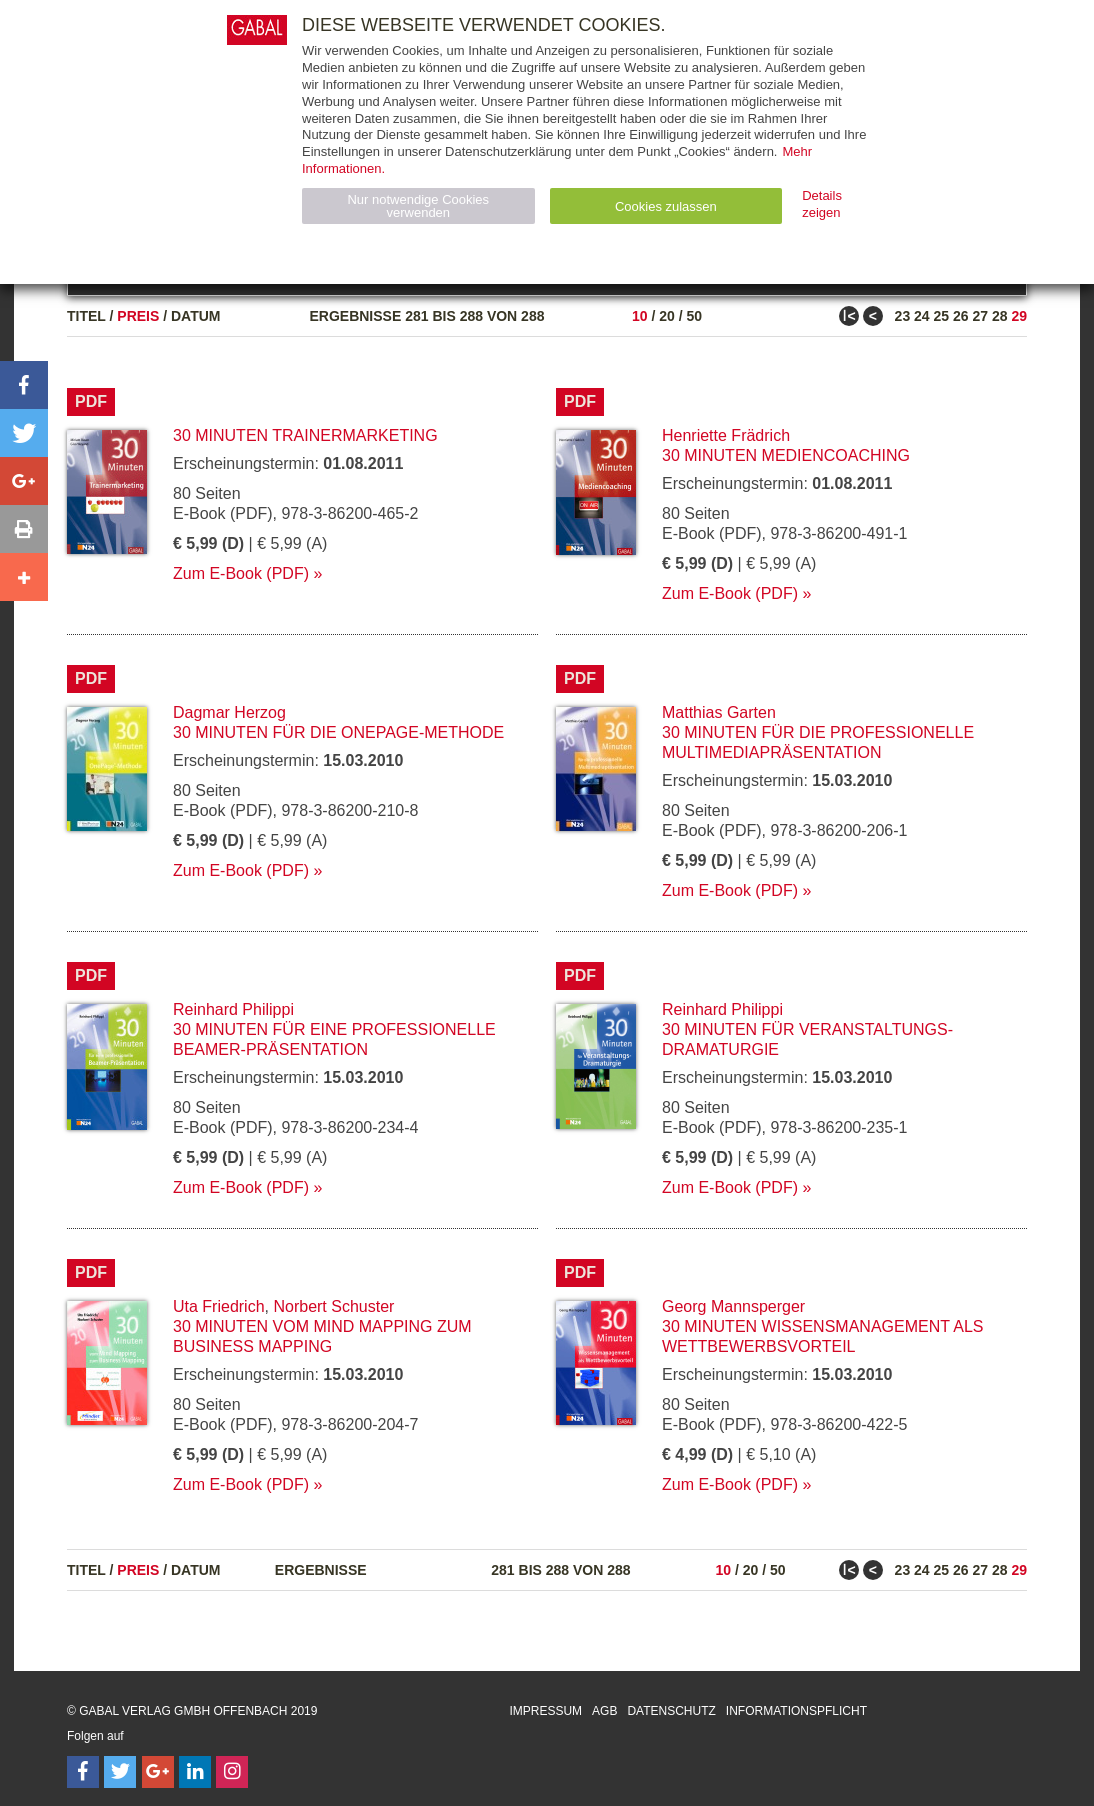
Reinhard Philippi (233, 1009)
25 (942, 316)
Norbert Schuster (333, 1306)
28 (1000, 316)
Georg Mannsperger (733, 1306)
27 (980, 316)
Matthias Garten (719, 712)
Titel (86, 316)
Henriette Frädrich (726, 435)
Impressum (545, 1711)
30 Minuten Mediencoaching (786, 455)
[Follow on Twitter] (120, 1772)
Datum (196, 316)
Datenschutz (671, 1711)
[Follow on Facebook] (83, 1772)
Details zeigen (822, 204)
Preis (138, 316)
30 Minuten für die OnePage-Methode (338, 732)
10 (640, 316)
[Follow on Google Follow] (158, 1772)
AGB (604, 1711)
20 (667, 316)
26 (961, 316)
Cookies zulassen (666, 206)
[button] (24, 385)
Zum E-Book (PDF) (241, 573)
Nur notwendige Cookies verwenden (418, 206)
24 (922, 316)
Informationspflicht (796, 1711)
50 (694, 316)
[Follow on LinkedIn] (195, 1772)
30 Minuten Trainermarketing (305, 435)
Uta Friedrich (219, 1306)
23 (903, 316)
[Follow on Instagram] (232, 1772)
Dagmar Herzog (229, 712)
